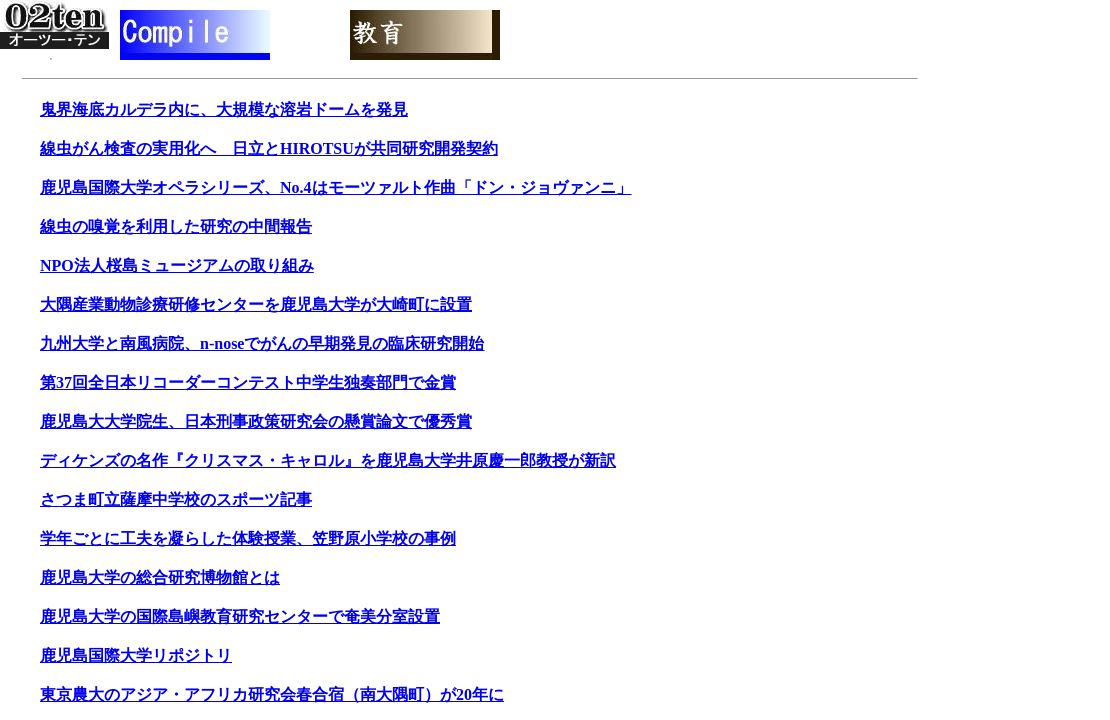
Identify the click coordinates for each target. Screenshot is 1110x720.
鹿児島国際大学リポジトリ (136, 655)
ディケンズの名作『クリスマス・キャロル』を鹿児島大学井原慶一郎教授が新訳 (328, 460)
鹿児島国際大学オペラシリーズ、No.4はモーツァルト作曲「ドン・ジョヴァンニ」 (336, 187)
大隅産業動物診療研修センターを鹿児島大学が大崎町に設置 (256, 304)
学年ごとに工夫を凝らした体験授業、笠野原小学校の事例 (248, 538)
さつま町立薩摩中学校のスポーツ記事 (176, 499)
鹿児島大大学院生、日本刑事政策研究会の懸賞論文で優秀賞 (256, 421)
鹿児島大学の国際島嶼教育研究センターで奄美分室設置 (240, 616)
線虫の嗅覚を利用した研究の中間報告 (176, 226)
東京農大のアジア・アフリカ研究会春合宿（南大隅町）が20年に (272, 694)
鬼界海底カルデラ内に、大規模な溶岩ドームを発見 (224, 109)
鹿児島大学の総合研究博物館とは (160, 577)
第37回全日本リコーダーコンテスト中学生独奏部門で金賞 (248, 382)
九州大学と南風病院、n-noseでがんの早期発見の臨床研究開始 (262, 343)
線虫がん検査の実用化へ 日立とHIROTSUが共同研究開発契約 (269, 148)
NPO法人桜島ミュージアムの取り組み (177, 265)
